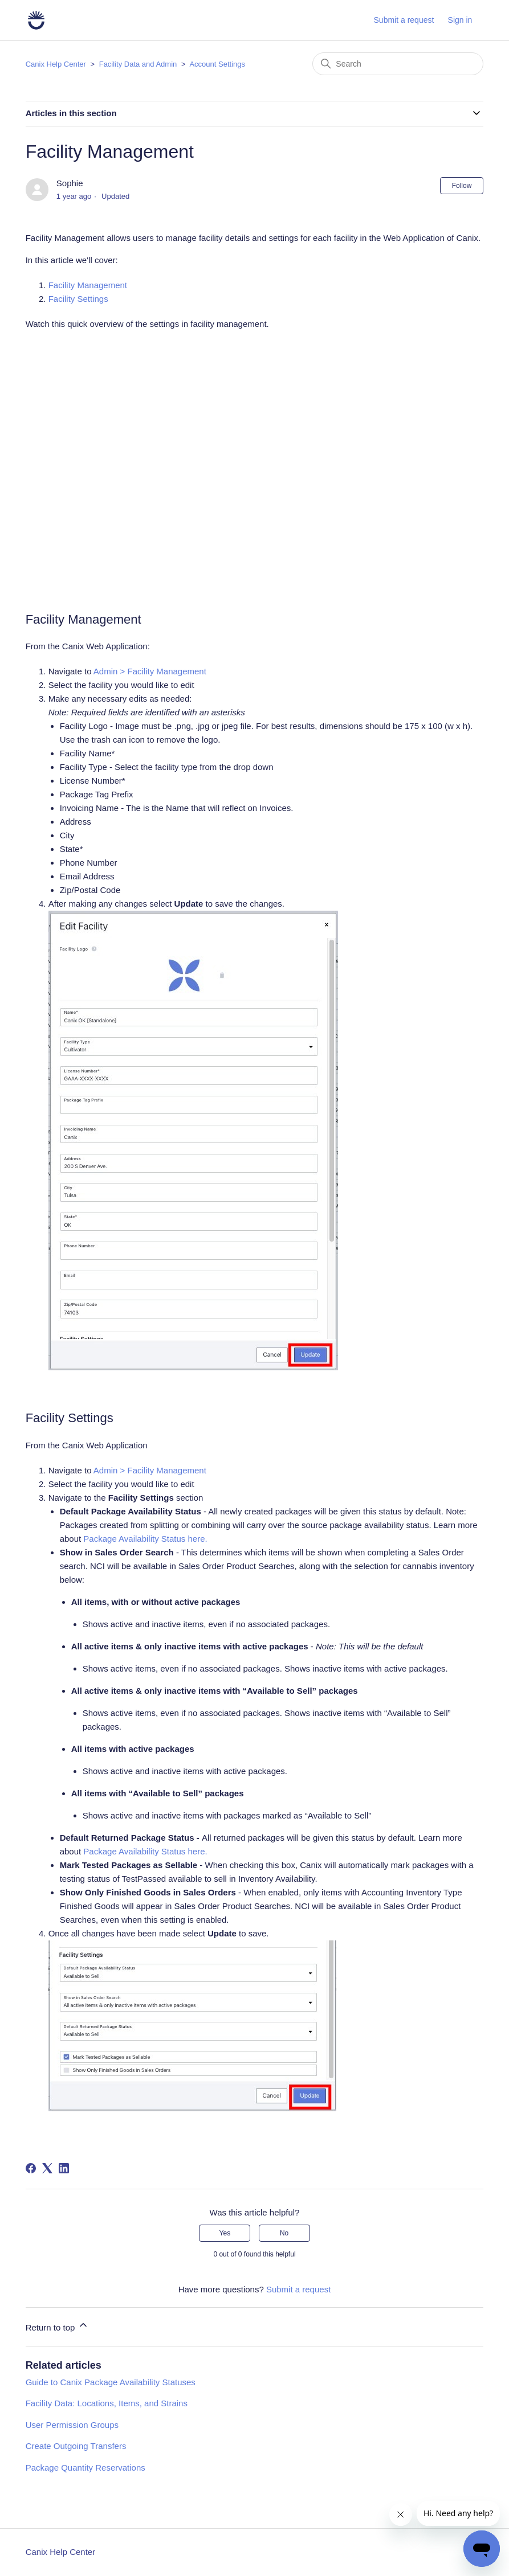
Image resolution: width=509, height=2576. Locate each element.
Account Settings (217, 64)
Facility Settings (79, 299)
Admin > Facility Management (151, 671)
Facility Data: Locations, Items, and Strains (107, 2403)
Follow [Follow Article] (462, 186)
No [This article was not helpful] (284, 2233)
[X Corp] (47, 2168)
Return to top (57, 2325)
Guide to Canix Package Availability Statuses (111, 2382)
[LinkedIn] (64, 2168)
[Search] (397, 63)
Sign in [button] (460, 19)
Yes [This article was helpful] (225, 2233)
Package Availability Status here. (146, 1538)
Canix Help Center (56, 64)
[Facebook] (31, 2168)
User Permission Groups (72, 2425)
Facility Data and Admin (138, 64)
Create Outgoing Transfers (76, 2446)
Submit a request (404, 19)
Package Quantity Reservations (85, 2467)
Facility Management (87, 285)
